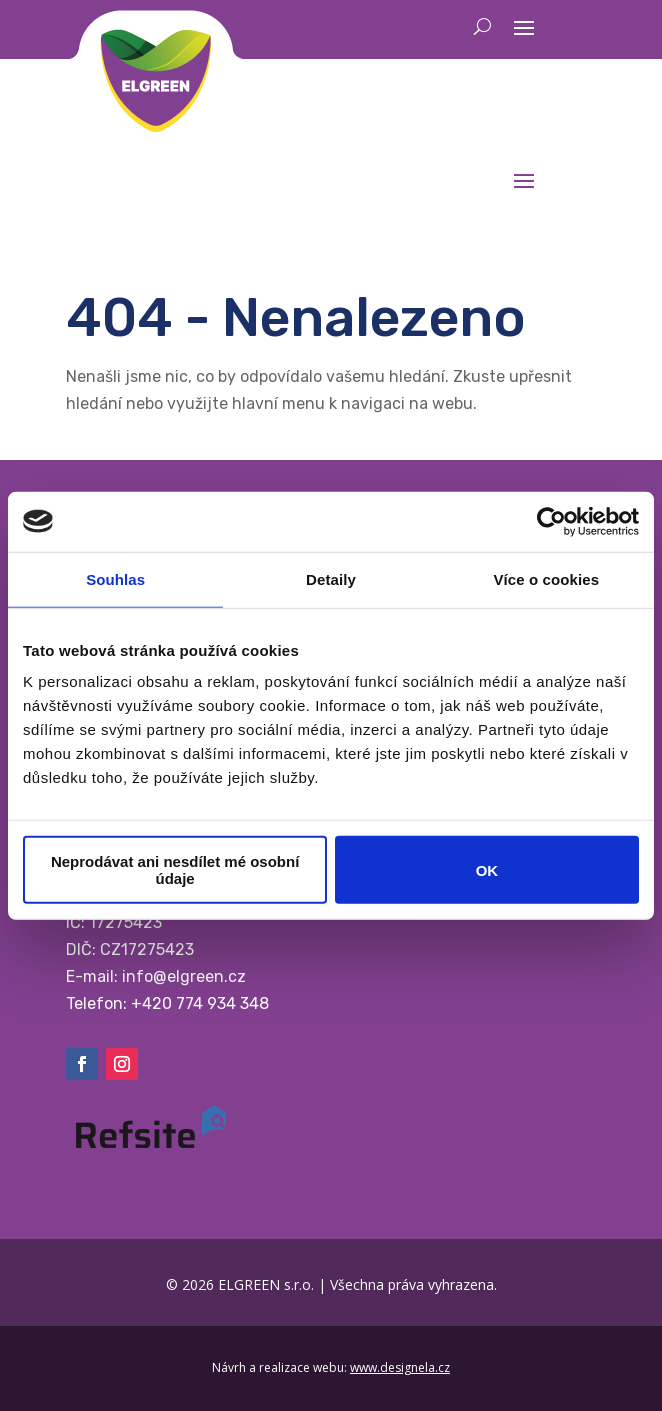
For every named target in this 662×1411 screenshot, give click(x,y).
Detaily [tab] (331, 578)
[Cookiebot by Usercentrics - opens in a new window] (551, 521)
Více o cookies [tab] (547, 578)
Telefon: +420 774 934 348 (167, 1003)
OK (487, 869)
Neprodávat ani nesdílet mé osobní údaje (175, 870)
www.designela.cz (400, 1367)
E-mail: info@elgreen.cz (156, 976)
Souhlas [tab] (115, 578)
